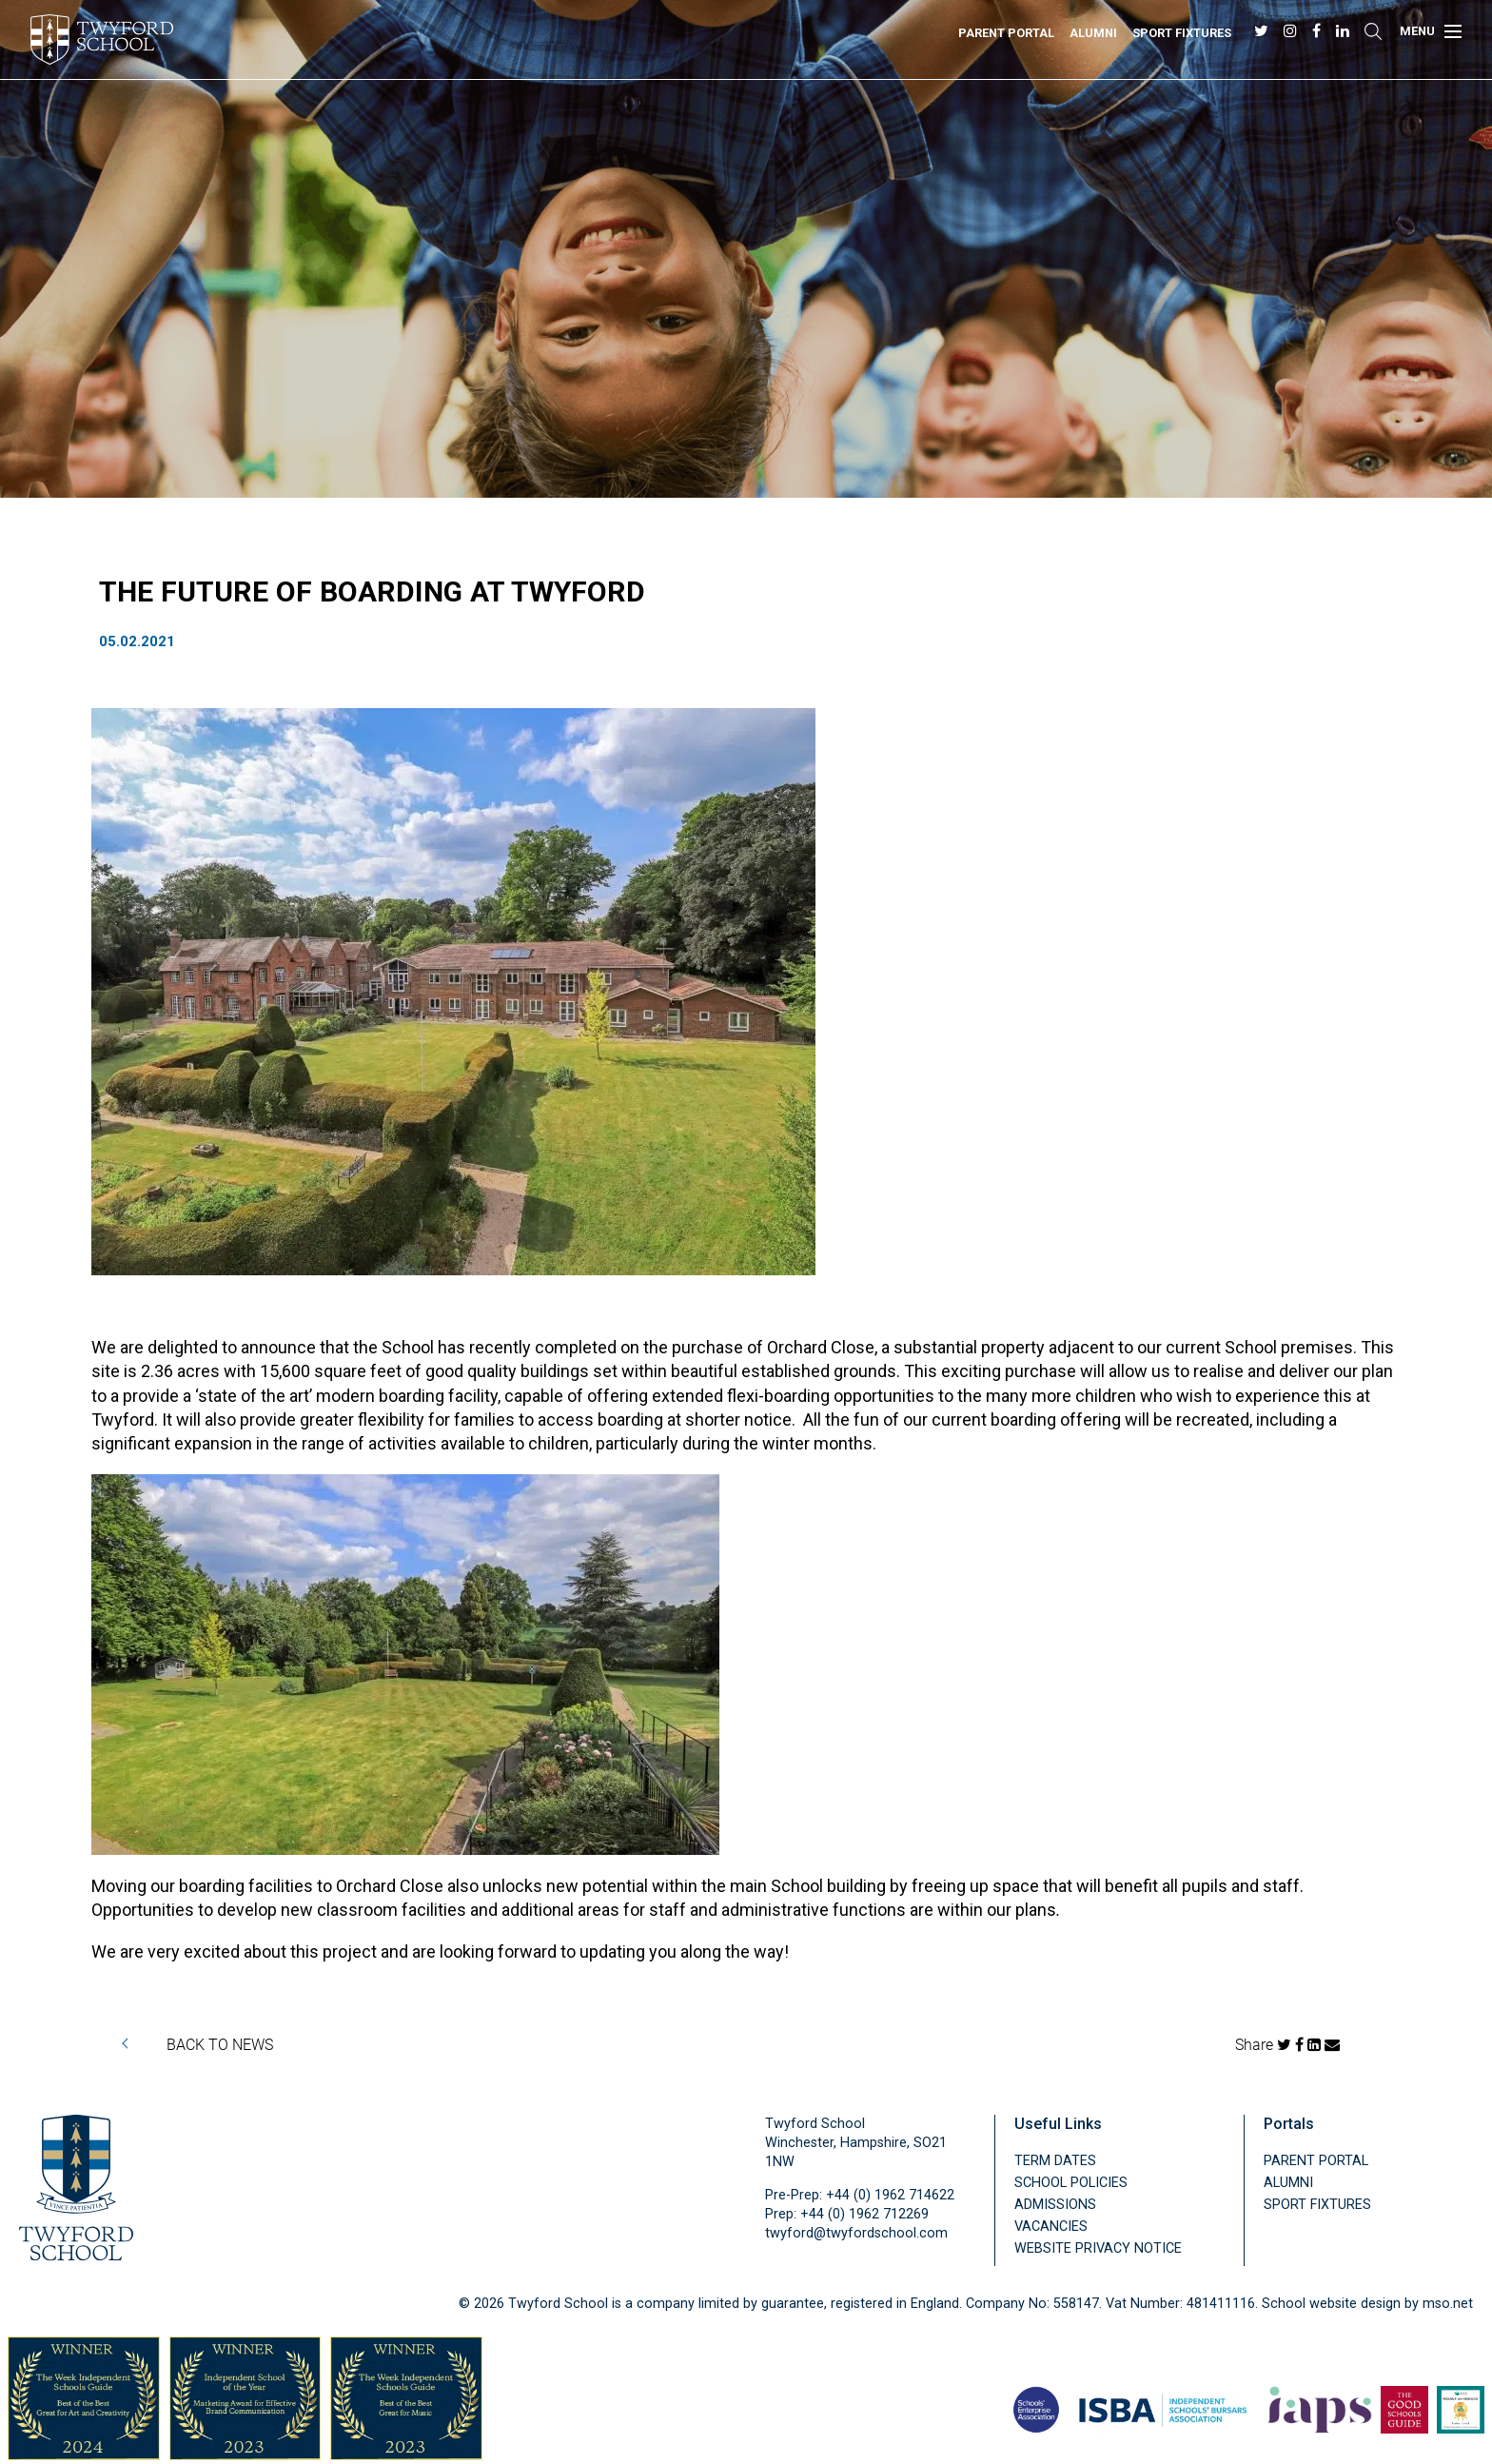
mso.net (1448, 2304)
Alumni (1093, 33)
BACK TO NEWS (220, 2044)
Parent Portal (1006, 33)
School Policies (1071, 2183)
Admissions (1055, 2205)
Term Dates (1055, 2161)
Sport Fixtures (1181, 33)
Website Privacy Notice (1098, 2248)
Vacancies (1051, 2226)
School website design (1331, 2304)
